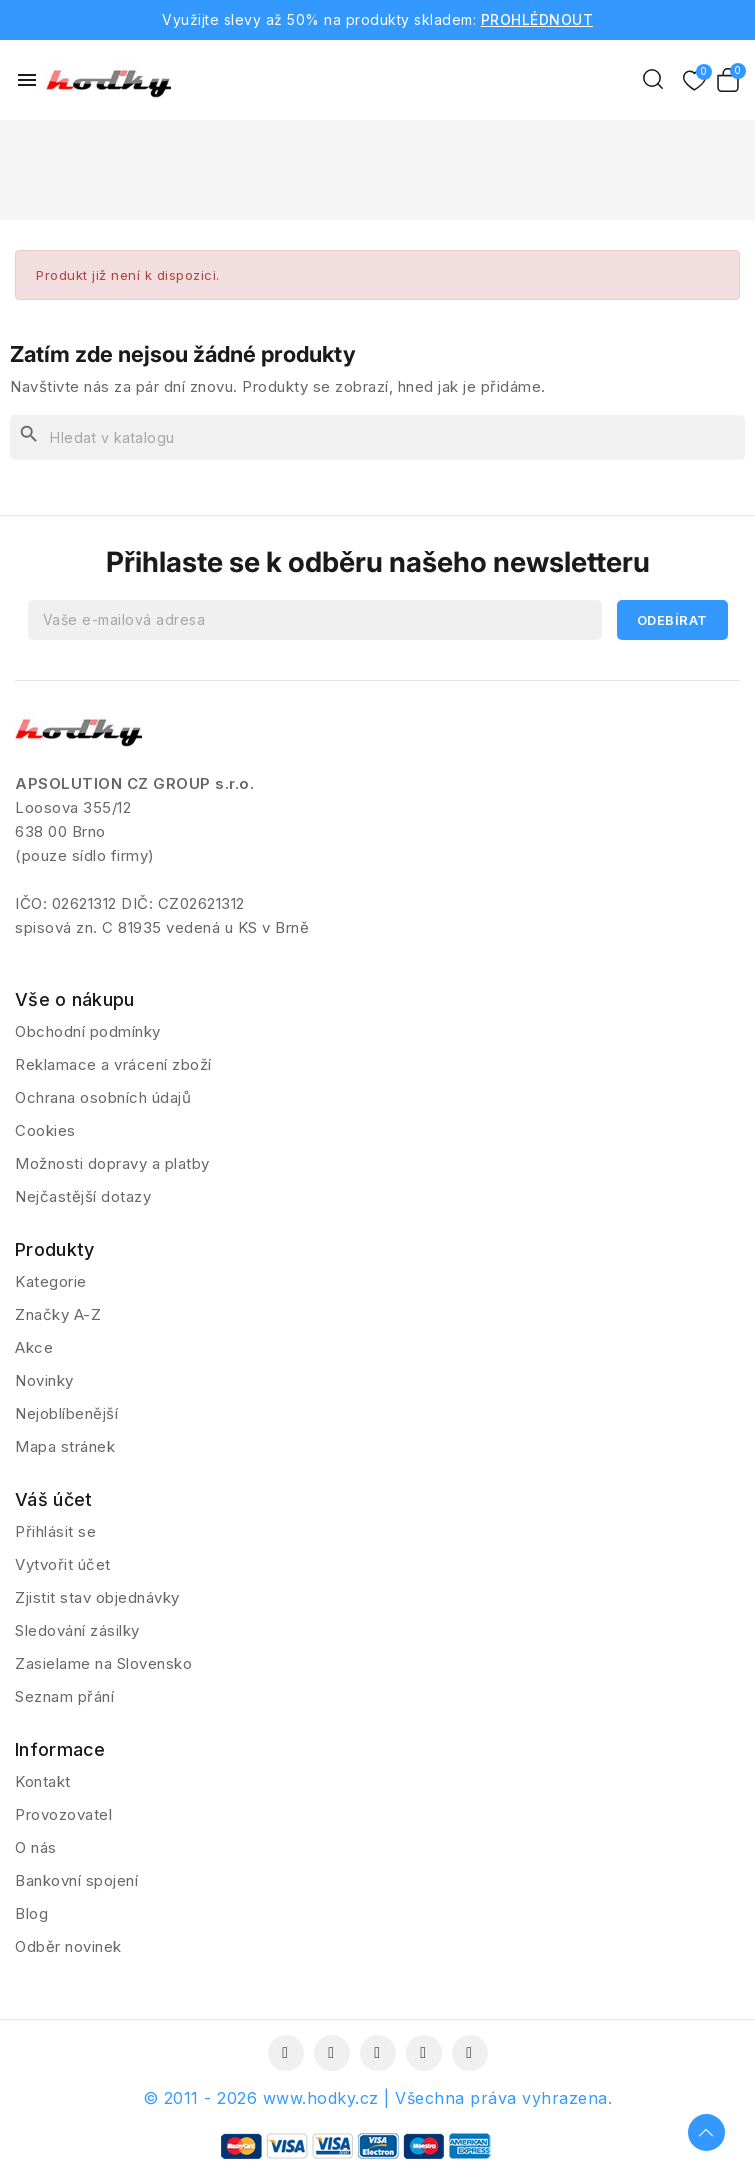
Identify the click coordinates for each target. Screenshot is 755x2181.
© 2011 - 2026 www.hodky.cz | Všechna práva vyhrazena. (378, 2098)
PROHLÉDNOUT (537, 19)
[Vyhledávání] (377, 437)
